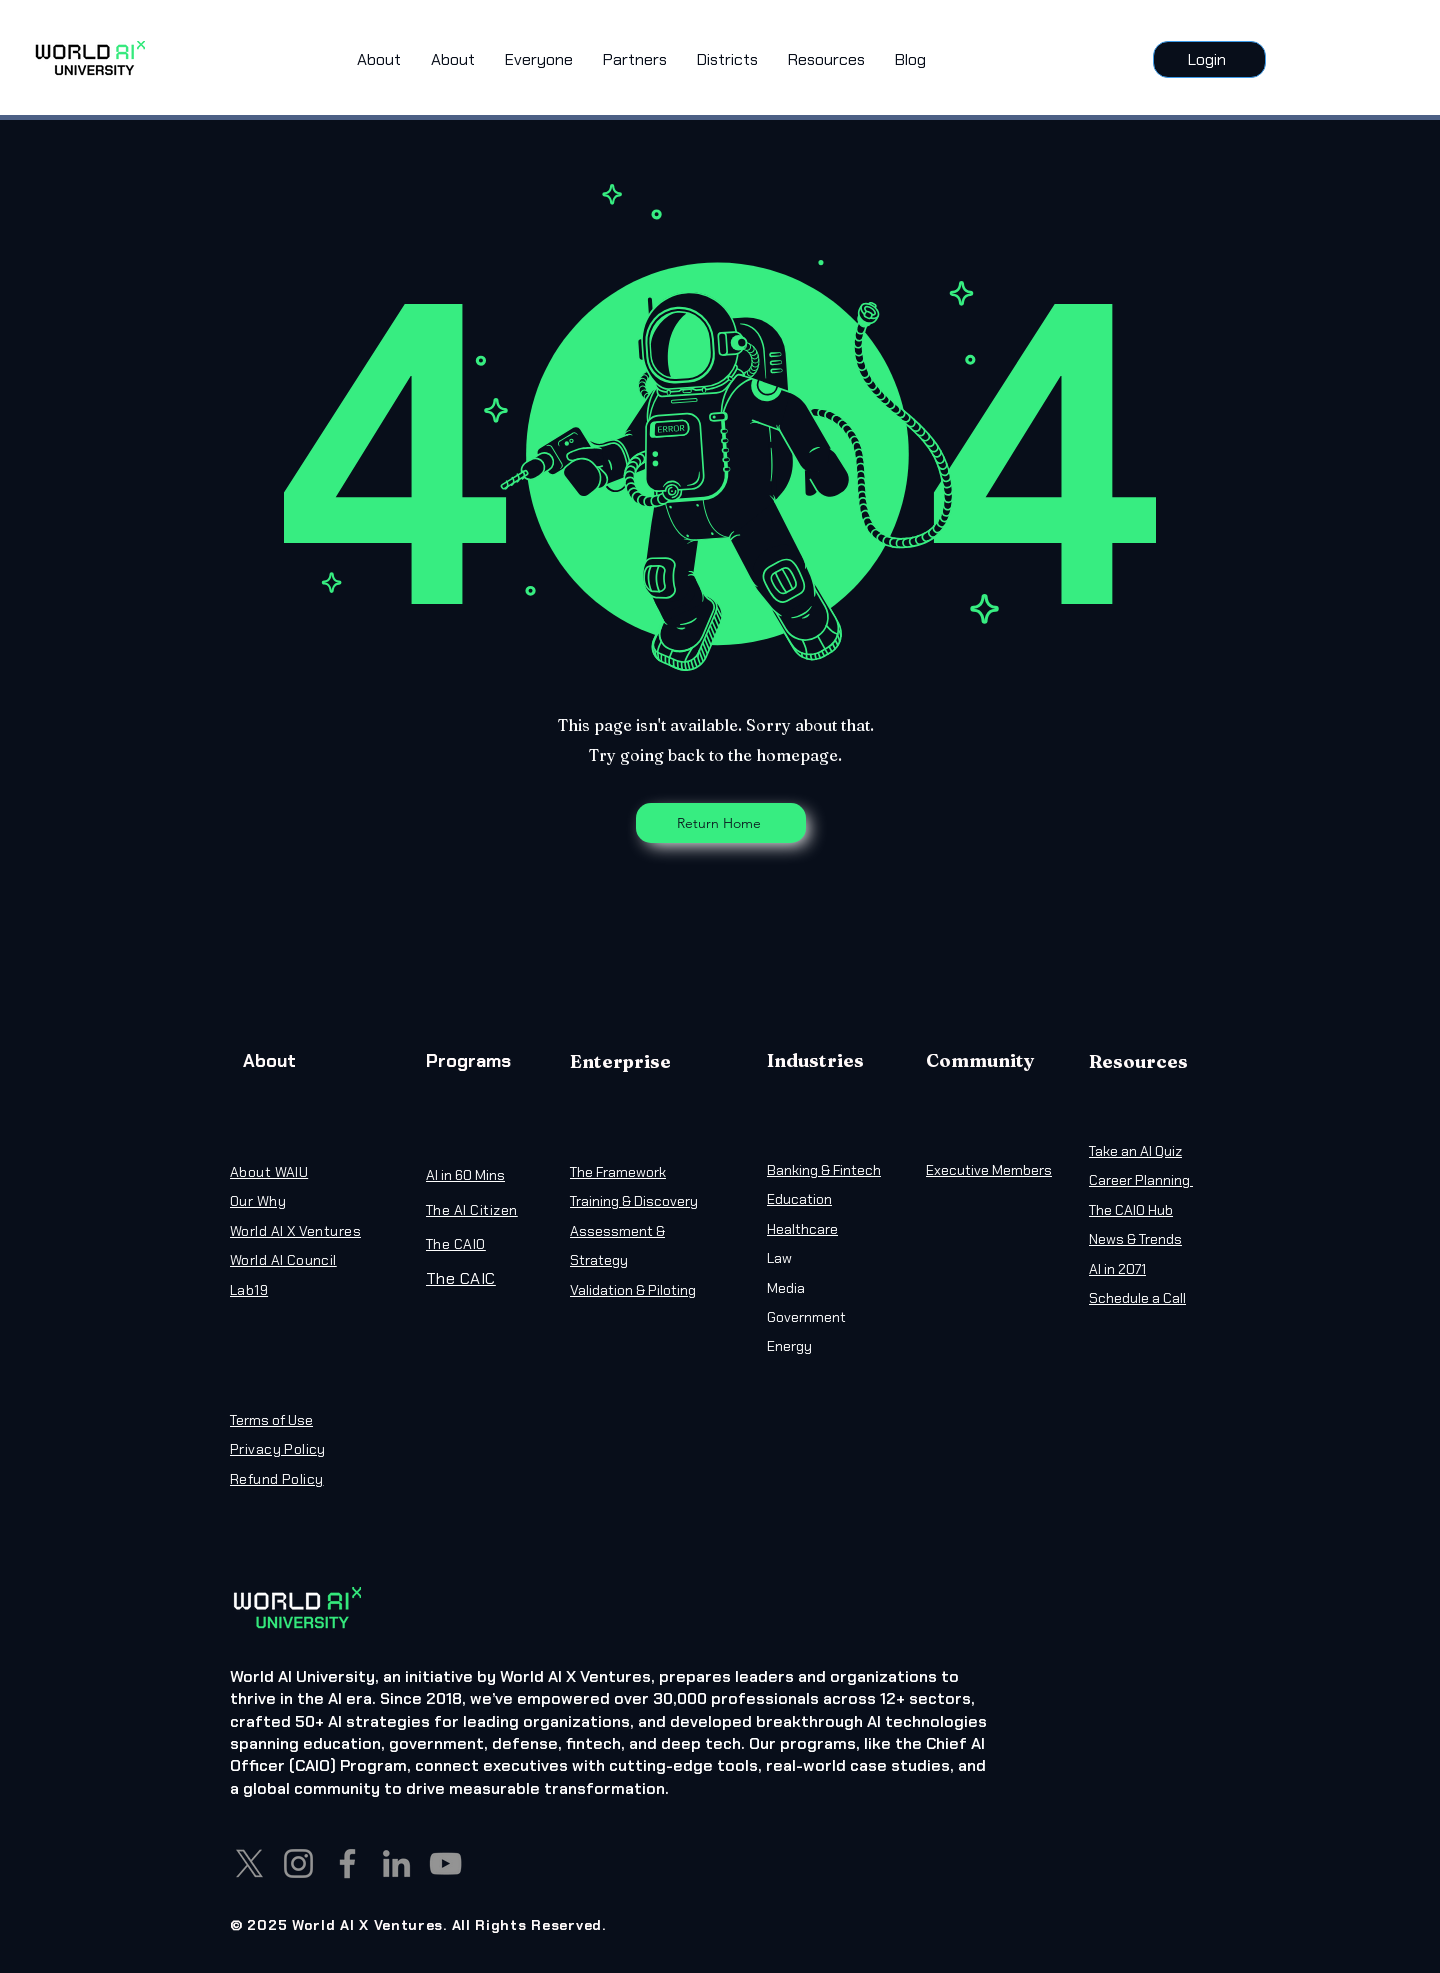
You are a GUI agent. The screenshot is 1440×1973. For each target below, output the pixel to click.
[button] (539, 60)
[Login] (1209, 59)
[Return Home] (721, 823)
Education (799, 1199)
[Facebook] (347, 1863)
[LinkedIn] (396, 1863)
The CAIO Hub (1131, 1210)
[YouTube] (445, 1863)
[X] (249, 1863)
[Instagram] (298, 1863)
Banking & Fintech (824, 1170)
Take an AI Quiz (1135, 1151)
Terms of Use (271, 1420)
